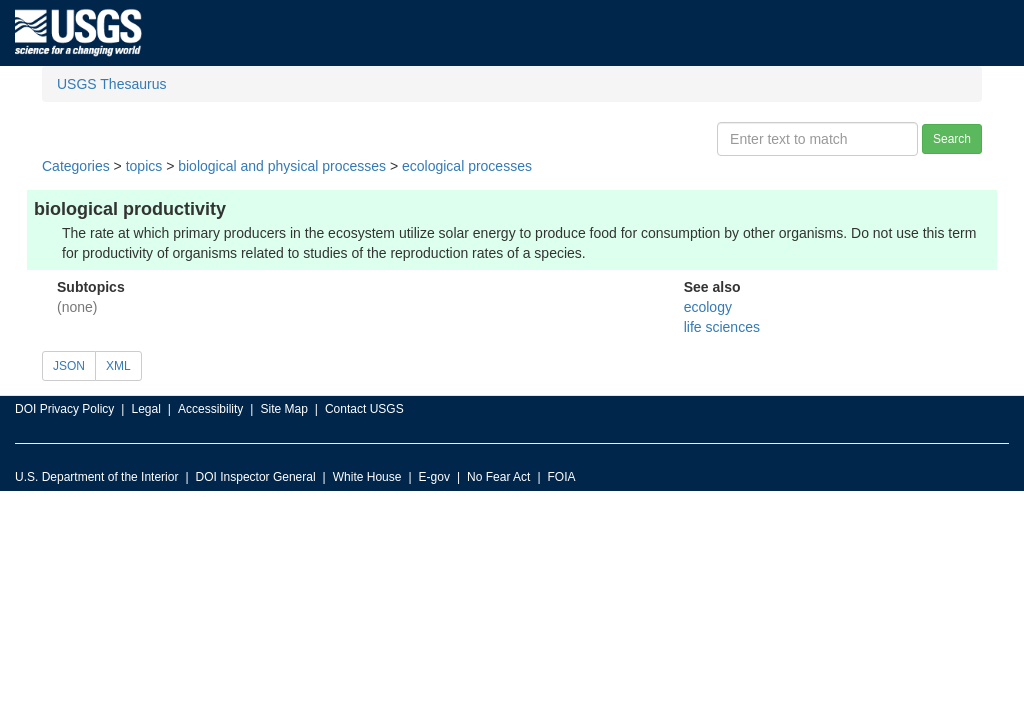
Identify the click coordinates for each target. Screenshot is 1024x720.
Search (952, 139)
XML (118, 366)
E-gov (434, 477)
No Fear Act (498, 477)
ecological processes (467, 166)
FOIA (562, 477)
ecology (708, 307)
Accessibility (210, 409)
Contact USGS (364, 409)
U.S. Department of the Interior (96, 477)
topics (144, 166)
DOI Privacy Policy (64, 409)
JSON (69, 366)
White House (367, 477)
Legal (145, 409)
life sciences (722, 327)
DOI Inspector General (256, 477)
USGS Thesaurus (111, 84)
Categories (76, 166)
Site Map (283, 409)
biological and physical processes (282, 166)
